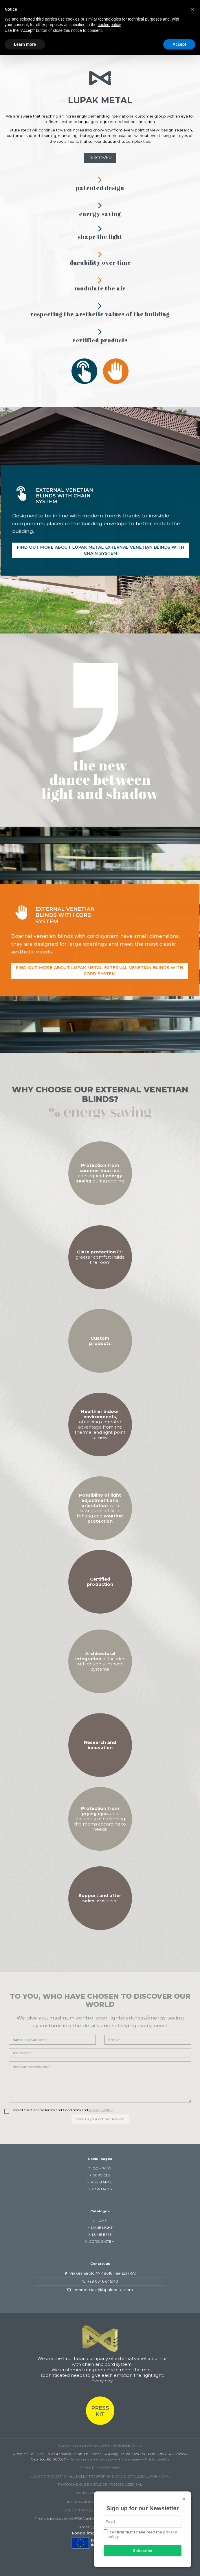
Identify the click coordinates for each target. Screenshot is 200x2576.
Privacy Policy (101, 2110)
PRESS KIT (100, 2411)
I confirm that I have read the (142, 2534)
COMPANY (102, 2168)
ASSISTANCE (102, 2182)
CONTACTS (102, 2189)
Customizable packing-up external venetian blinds (100, 2445)
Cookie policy (107, 2459)
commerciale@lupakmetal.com (102, 2289)
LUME (102, 2220)
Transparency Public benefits (145, 2459)
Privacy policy (81, 2459)
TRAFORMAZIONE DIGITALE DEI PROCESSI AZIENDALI (100, 2484)
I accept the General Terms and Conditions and (62, 2110)
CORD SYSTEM (102, 2241)
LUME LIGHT (102, 2227)
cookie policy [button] (109, 24)
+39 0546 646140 (102, 2281)
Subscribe (142, 2550)
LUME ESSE (102, 2234)
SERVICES (101, 2175)
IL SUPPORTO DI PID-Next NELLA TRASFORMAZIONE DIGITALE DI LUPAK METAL (100, 2476)
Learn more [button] (25, 44)
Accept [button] (179, 44)
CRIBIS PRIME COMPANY (100, 2468)
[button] (192, 9)
